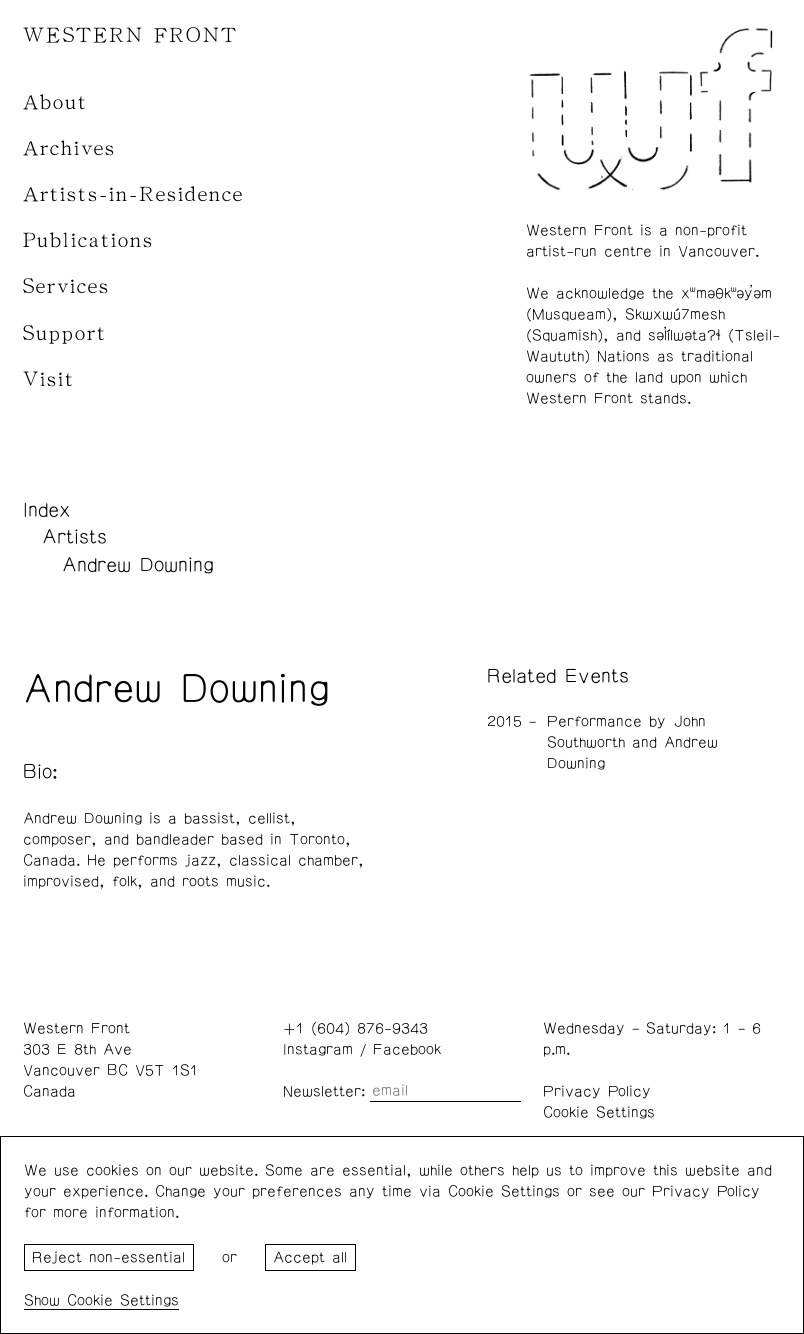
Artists (74, 537)
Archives (69, 148)
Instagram (318, 1049)
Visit (49, 379)
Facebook (407, 1049)
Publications (88, 240)
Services (66, 286)
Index (47, 510)
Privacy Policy (597, 1091)
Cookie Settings (599, 1112)
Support (65, 333)
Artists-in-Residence (133, 194)
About (55, 102)
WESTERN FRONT (130, 35)
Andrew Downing (138, 565)
